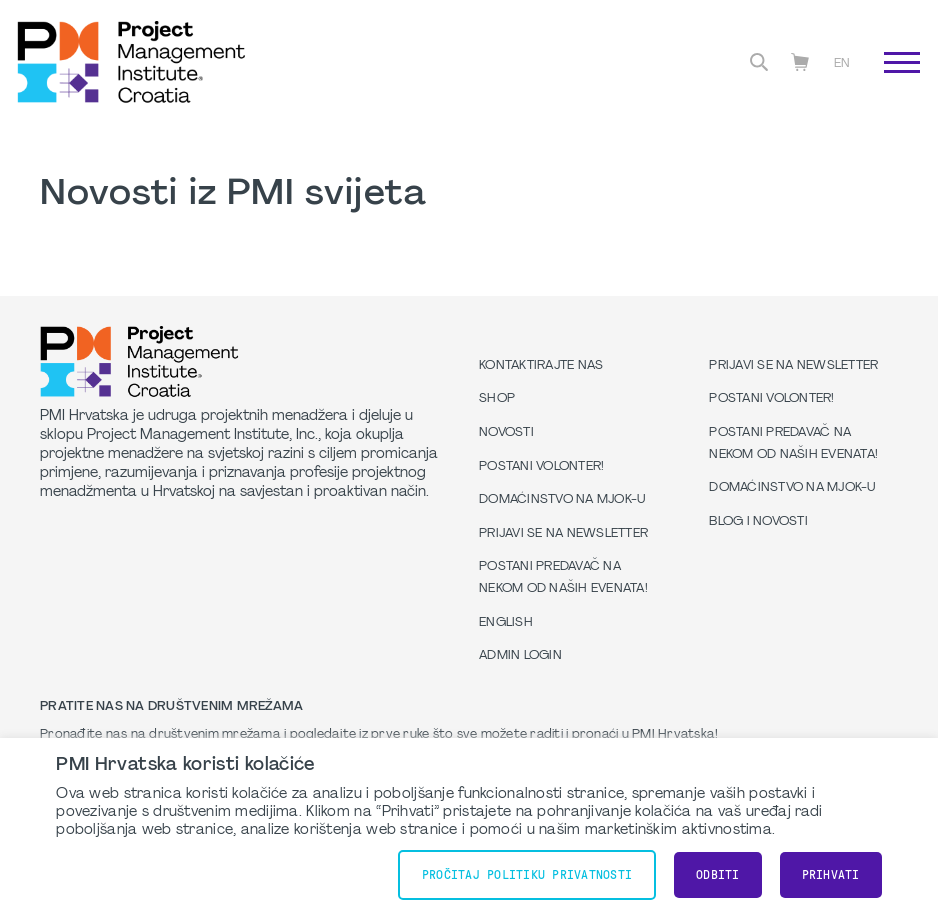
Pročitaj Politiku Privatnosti (527, 875)
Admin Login (520, 656)
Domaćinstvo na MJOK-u (562, 500)
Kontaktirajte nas (541, 366)
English (506, 623)
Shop (497, 399)
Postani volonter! (541, 467)
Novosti (506, 433)
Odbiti (718, 875)
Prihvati (831, 875)
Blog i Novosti (758, 522)
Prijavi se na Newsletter (563, 534)
